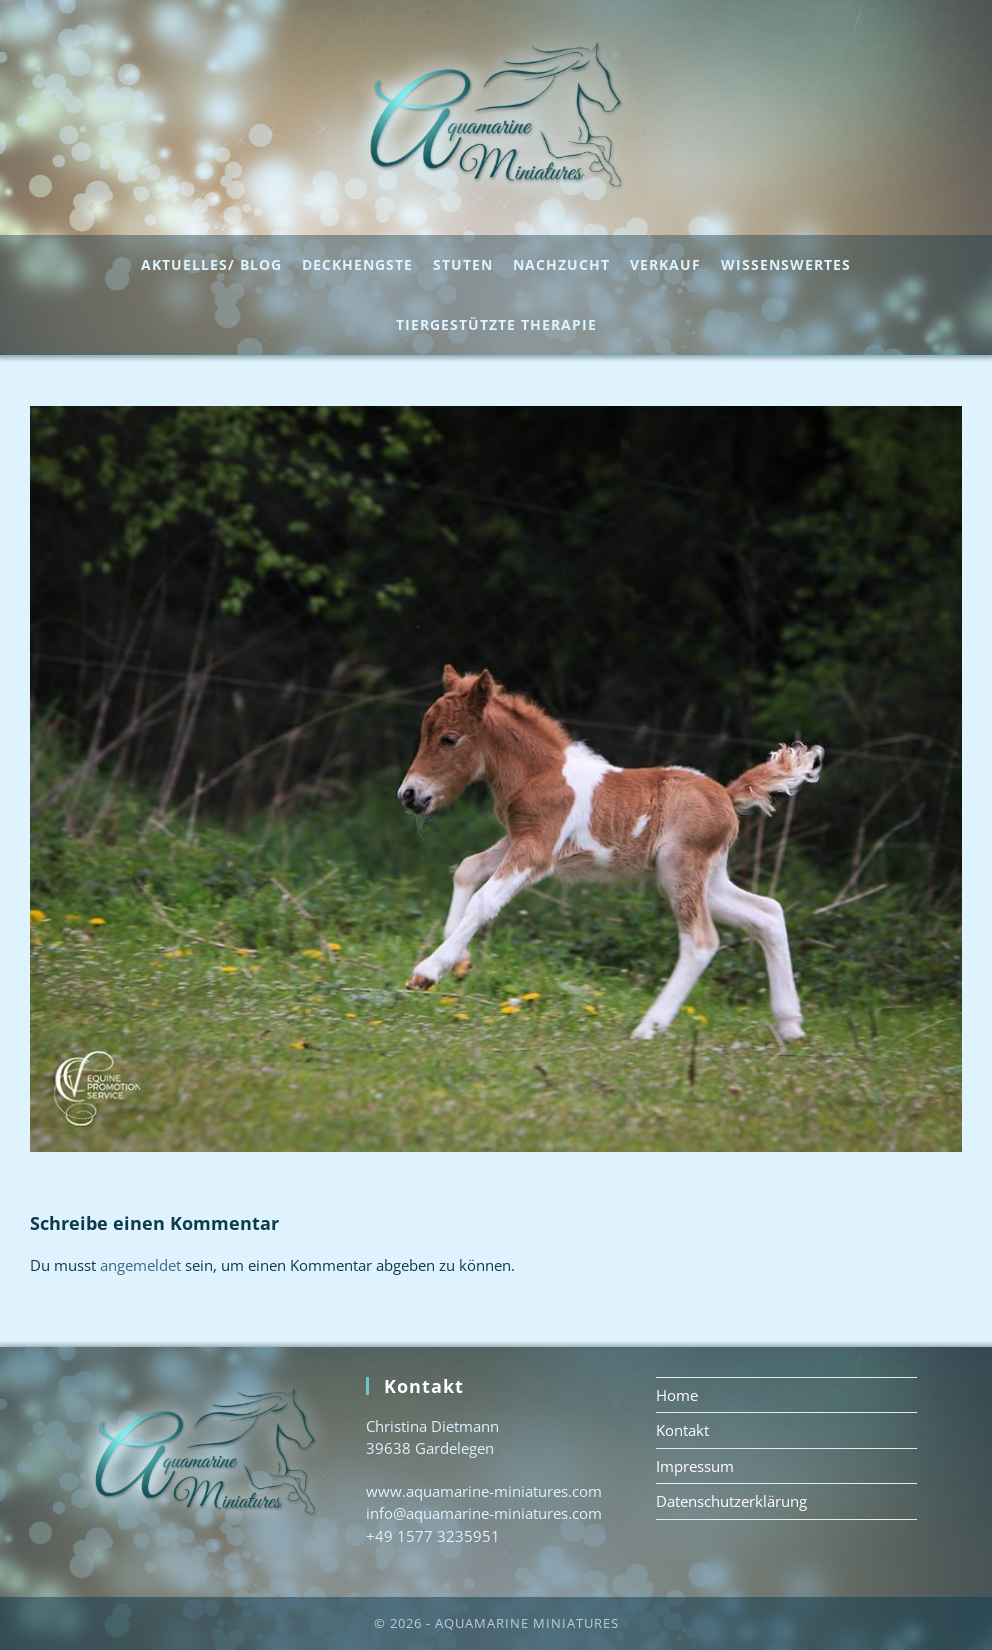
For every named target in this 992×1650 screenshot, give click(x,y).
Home (677, 1395)
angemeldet (140, 1265)
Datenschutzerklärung (731, 1501)
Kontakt (682, 1430)
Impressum (695, 1466)
